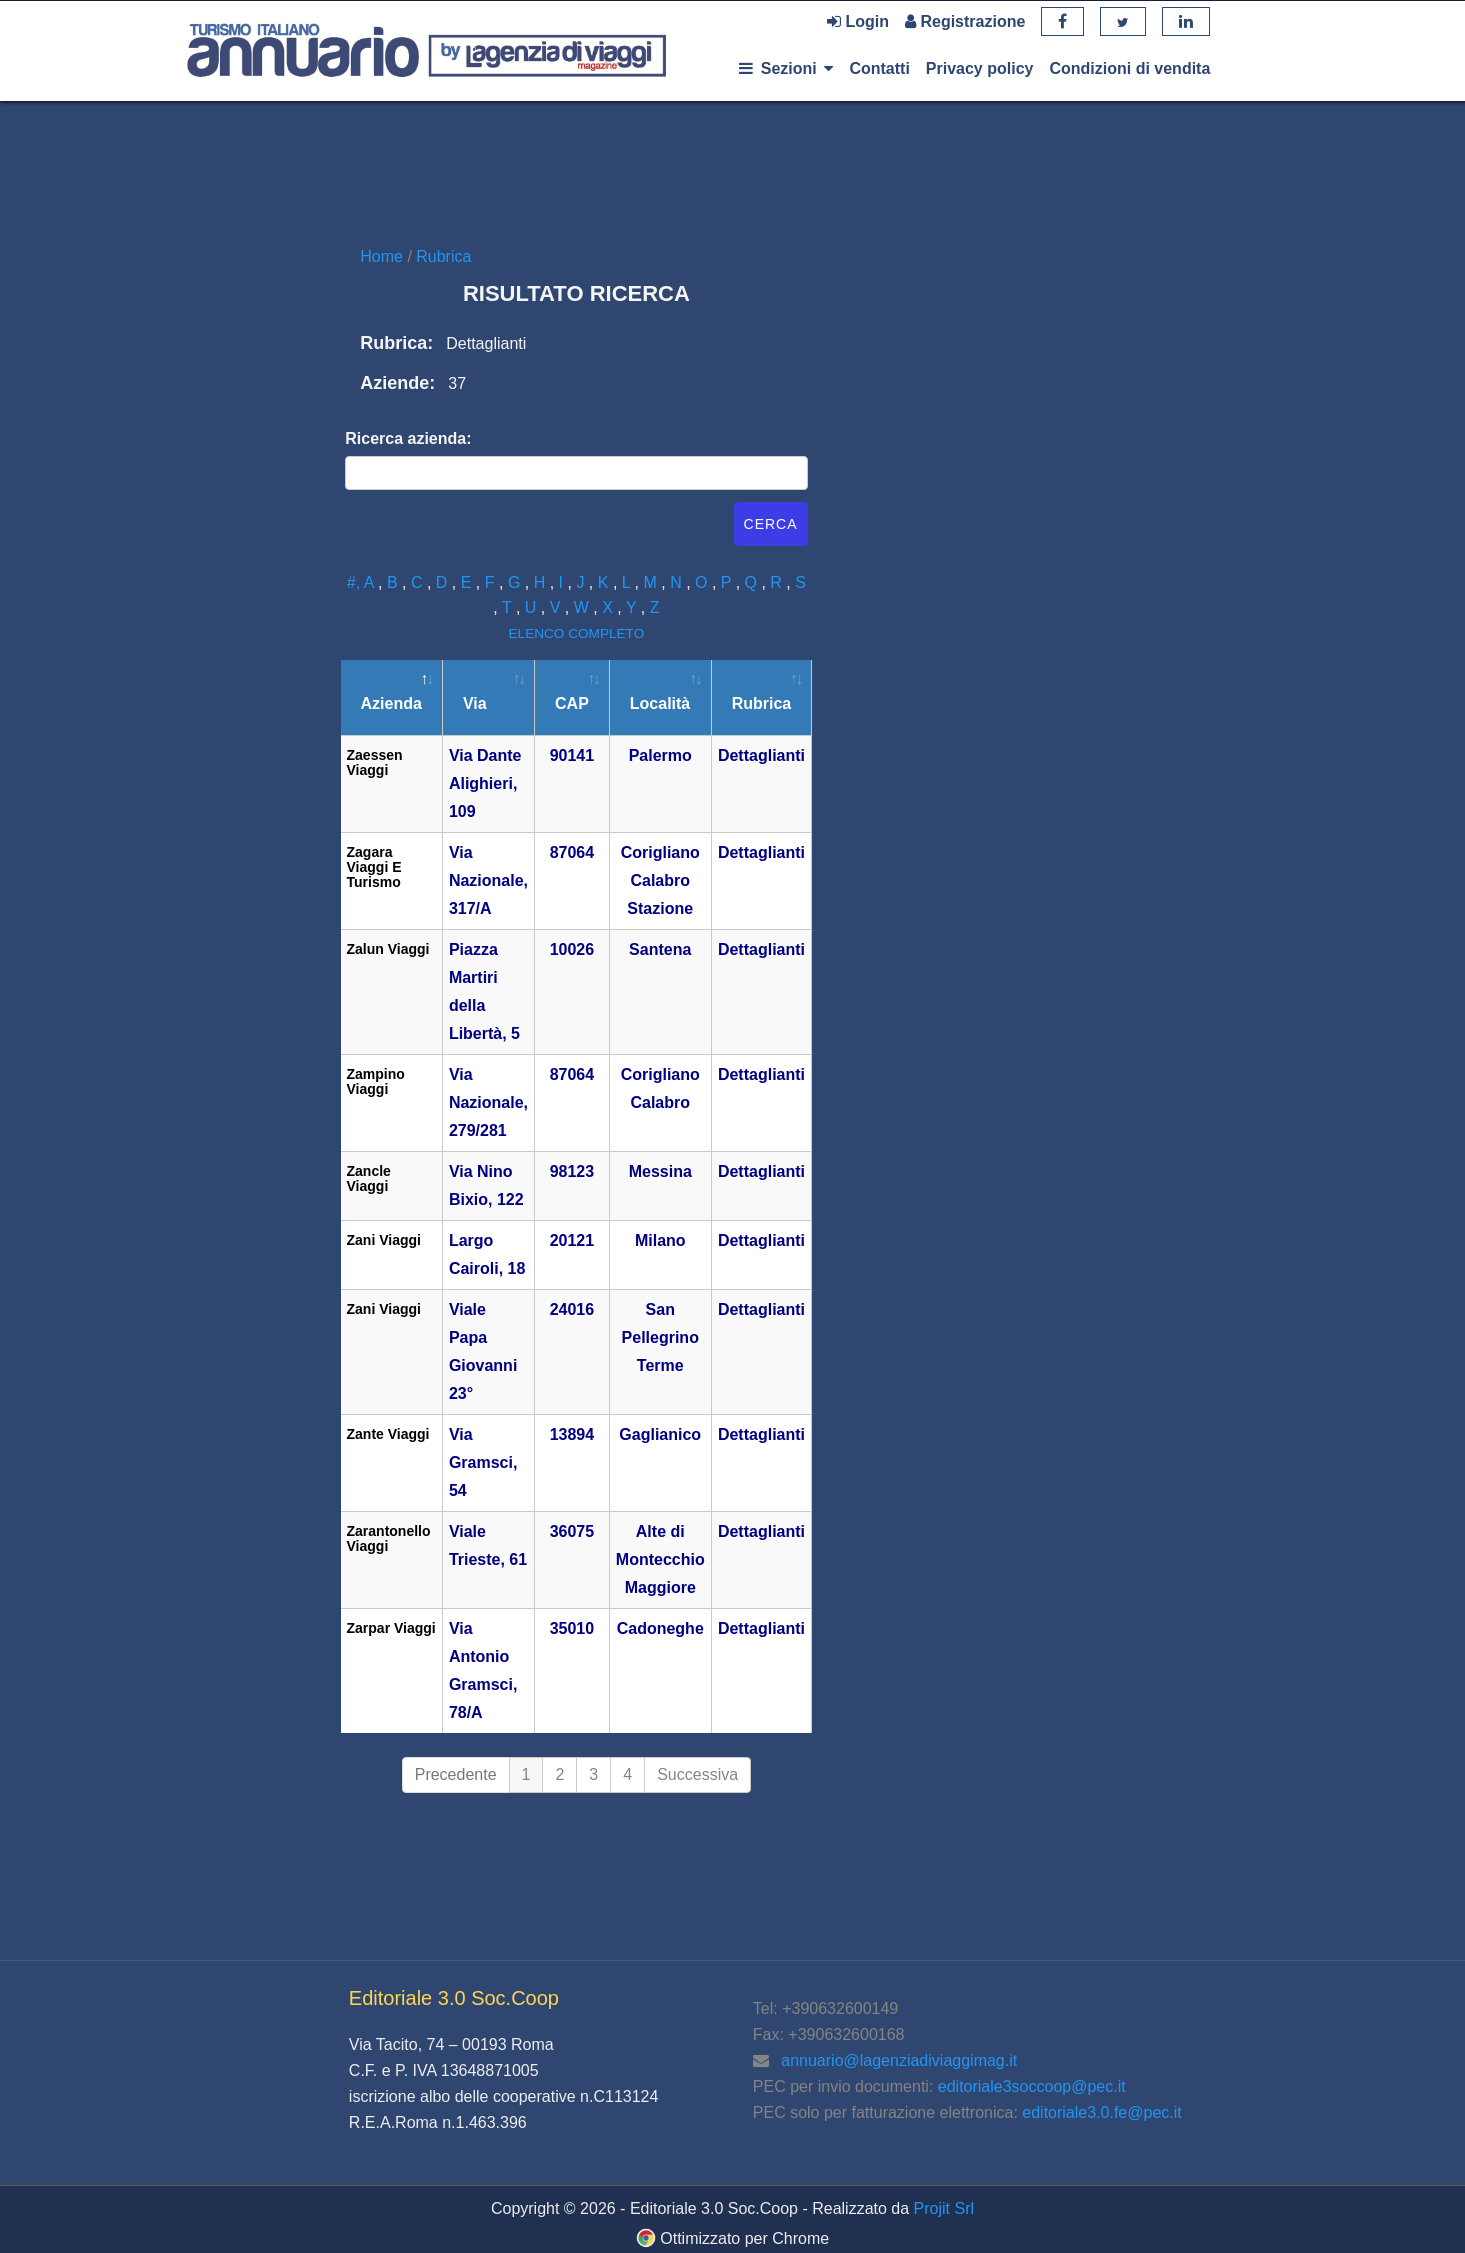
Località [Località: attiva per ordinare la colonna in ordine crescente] (660, 703)
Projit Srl (944, 2208)
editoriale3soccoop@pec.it (1032, 2086)
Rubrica (443, 256)
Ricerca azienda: (408, 438)
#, (355, 582)
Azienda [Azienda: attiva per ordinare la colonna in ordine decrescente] (391, 703)
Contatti (879, 68)
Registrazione (965, 21)
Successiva (697, 1774)
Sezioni (786, 68)
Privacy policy (980, 68)
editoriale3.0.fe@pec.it (1101, 2112)
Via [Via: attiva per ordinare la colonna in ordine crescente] (475, 703)
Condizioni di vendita (1129, 68)
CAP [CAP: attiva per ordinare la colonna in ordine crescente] (572, 703)
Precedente (456, 1774)
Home (383, 256)
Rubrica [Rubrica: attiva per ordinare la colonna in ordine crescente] (762, 703)
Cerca (771, 524)
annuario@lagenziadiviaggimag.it (899, 2060)
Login (858, 21)
